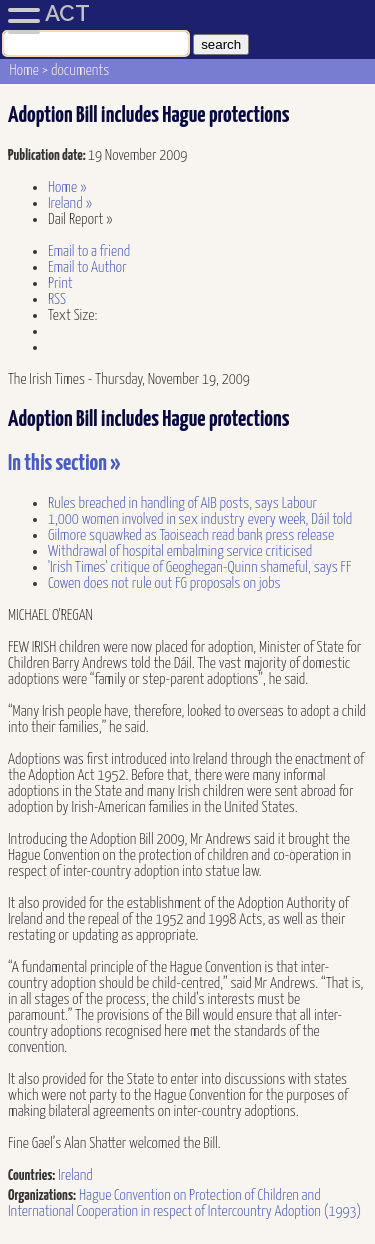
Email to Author (87, 267)
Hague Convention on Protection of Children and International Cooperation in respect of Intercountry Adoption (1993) (184, 1203)
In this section (64, 463)
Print (60, 283)
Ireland (75, 1175)
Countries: (31, 1175)
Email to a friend (89, 251)
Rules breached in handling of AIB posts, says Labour (182, 503)
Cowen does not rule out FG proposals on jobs (164, 583)
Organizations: (42, 1195)
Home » (67, 187)
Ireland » (70, 203)
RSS (57, 299)
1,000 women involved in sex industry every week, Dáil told (200, 519)
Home (24, 70)
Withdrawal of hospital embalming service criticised (180, 551)
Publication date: (48, 155)
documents (80, 70)
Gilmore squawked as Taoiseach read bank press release (191, 535)
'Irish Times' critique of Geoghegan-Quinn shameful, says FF (199, 567)
